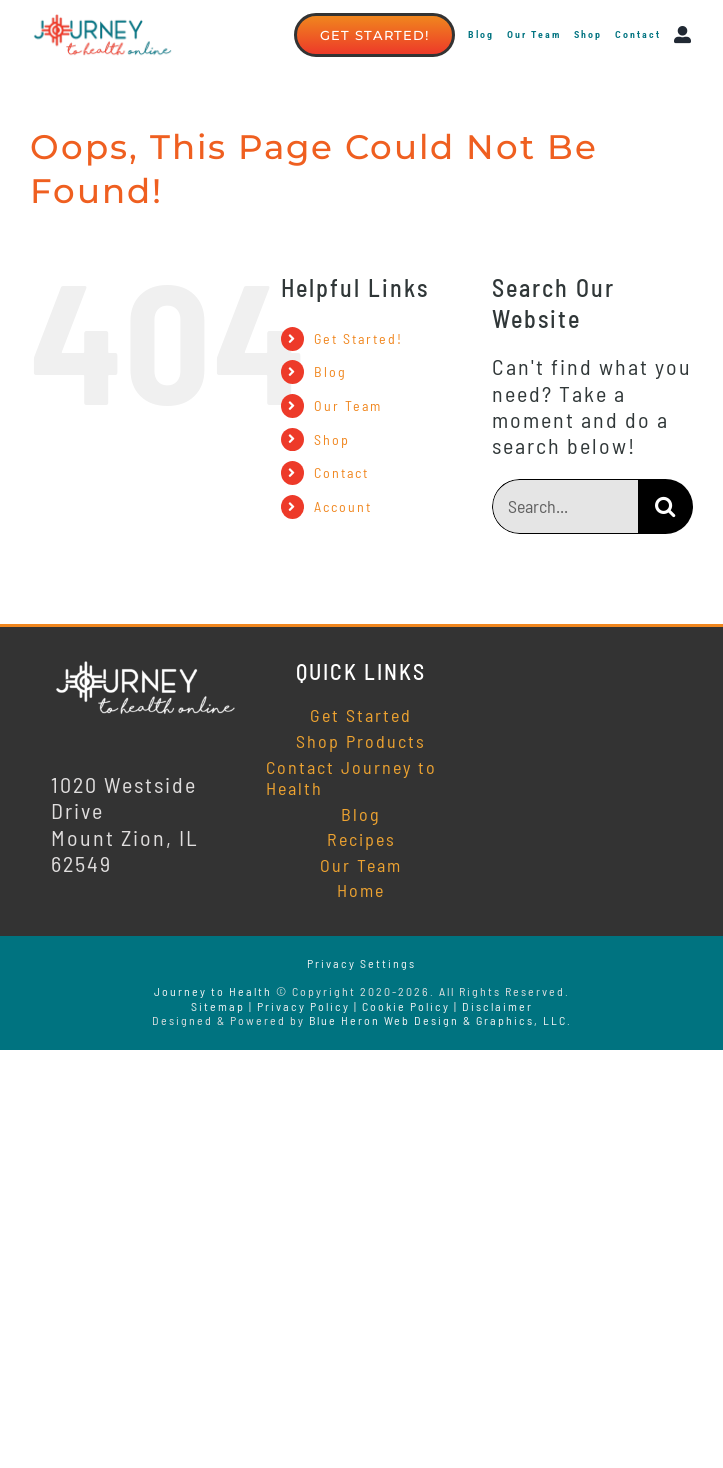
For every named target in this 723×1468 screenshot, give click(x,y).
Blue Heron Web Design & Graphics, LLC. (440, 1020)
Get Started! (358, 338)
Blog (330, 371)
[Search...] (565, 506)
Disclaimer (497, 1006)
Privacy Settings (361, 963)
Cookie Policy (406, 1006)
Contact (341, 472)
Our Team (348, 405)
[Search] (665, 506)
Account (343, 506)
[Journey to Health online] (103, 22)
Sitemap (218, 1006)
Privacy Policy (303, 1006)
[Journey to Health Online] (146, 668)
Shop (332, 439)
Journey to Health (213, 991)
